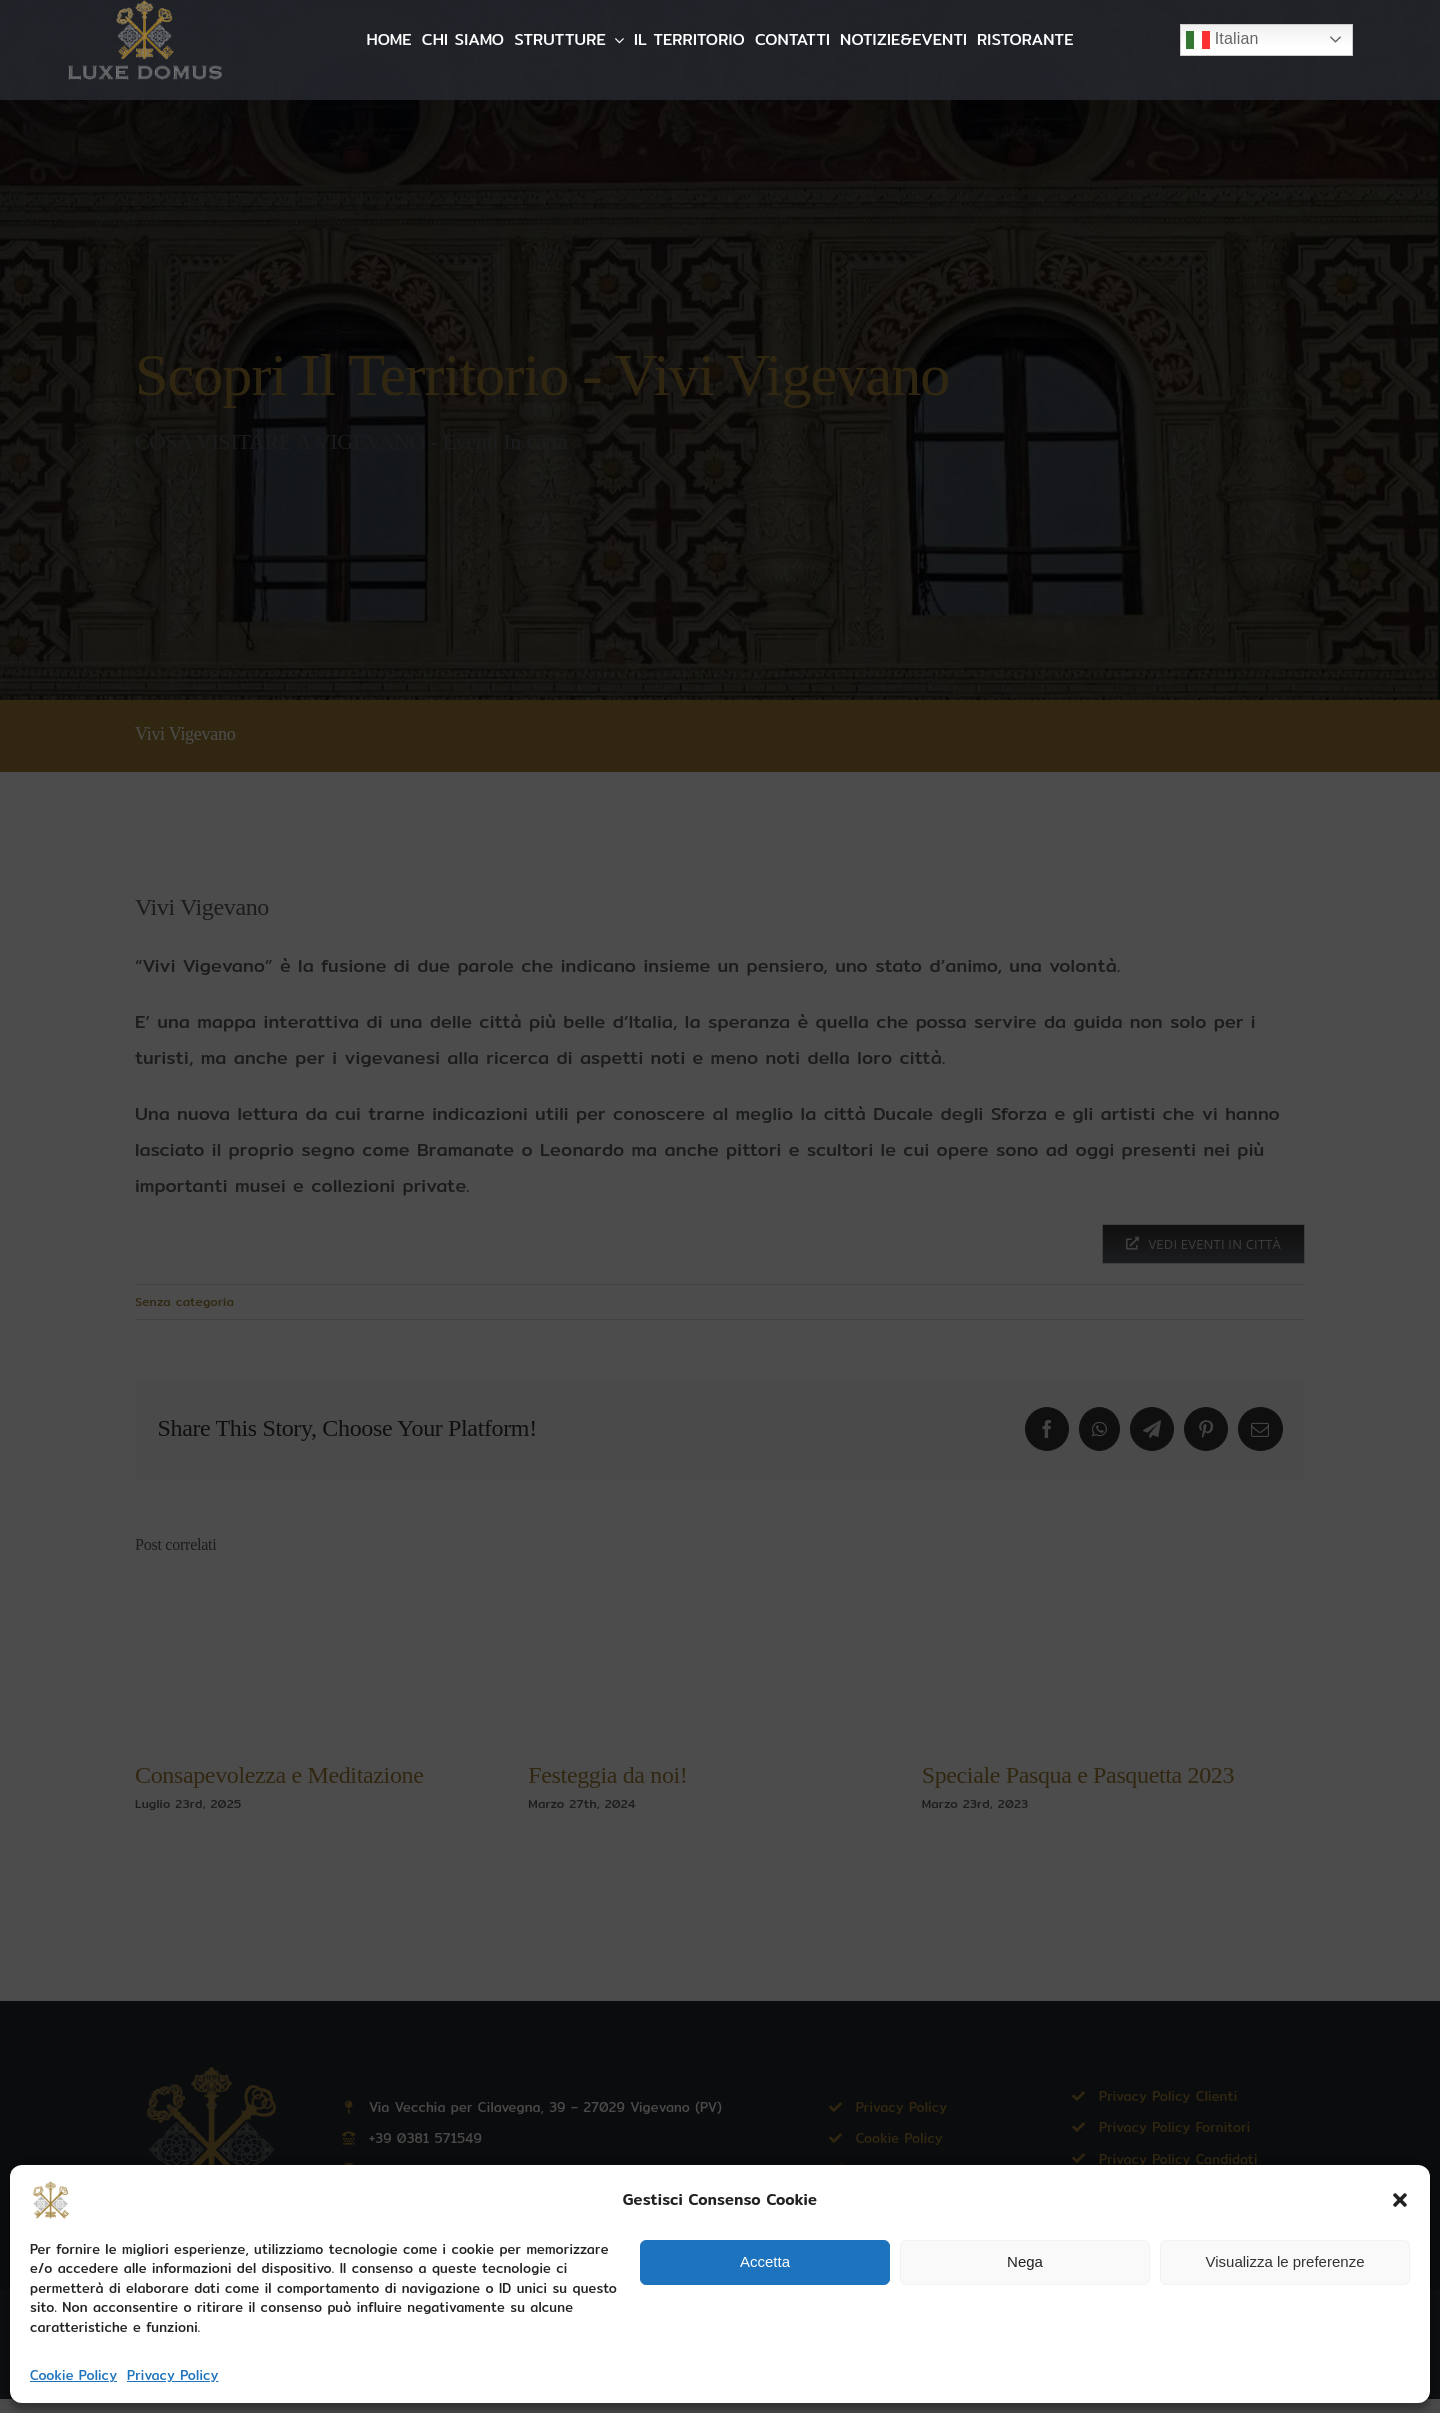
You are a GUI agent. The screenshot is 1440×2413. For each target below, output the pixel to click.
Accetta (765, 2261)
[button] (1400, 2200)
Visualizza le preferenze (1285, 2261)
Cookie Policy (73, 2375)
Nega (1025, 2261)
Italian (1222, 40)
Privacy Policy (172, 2375)
